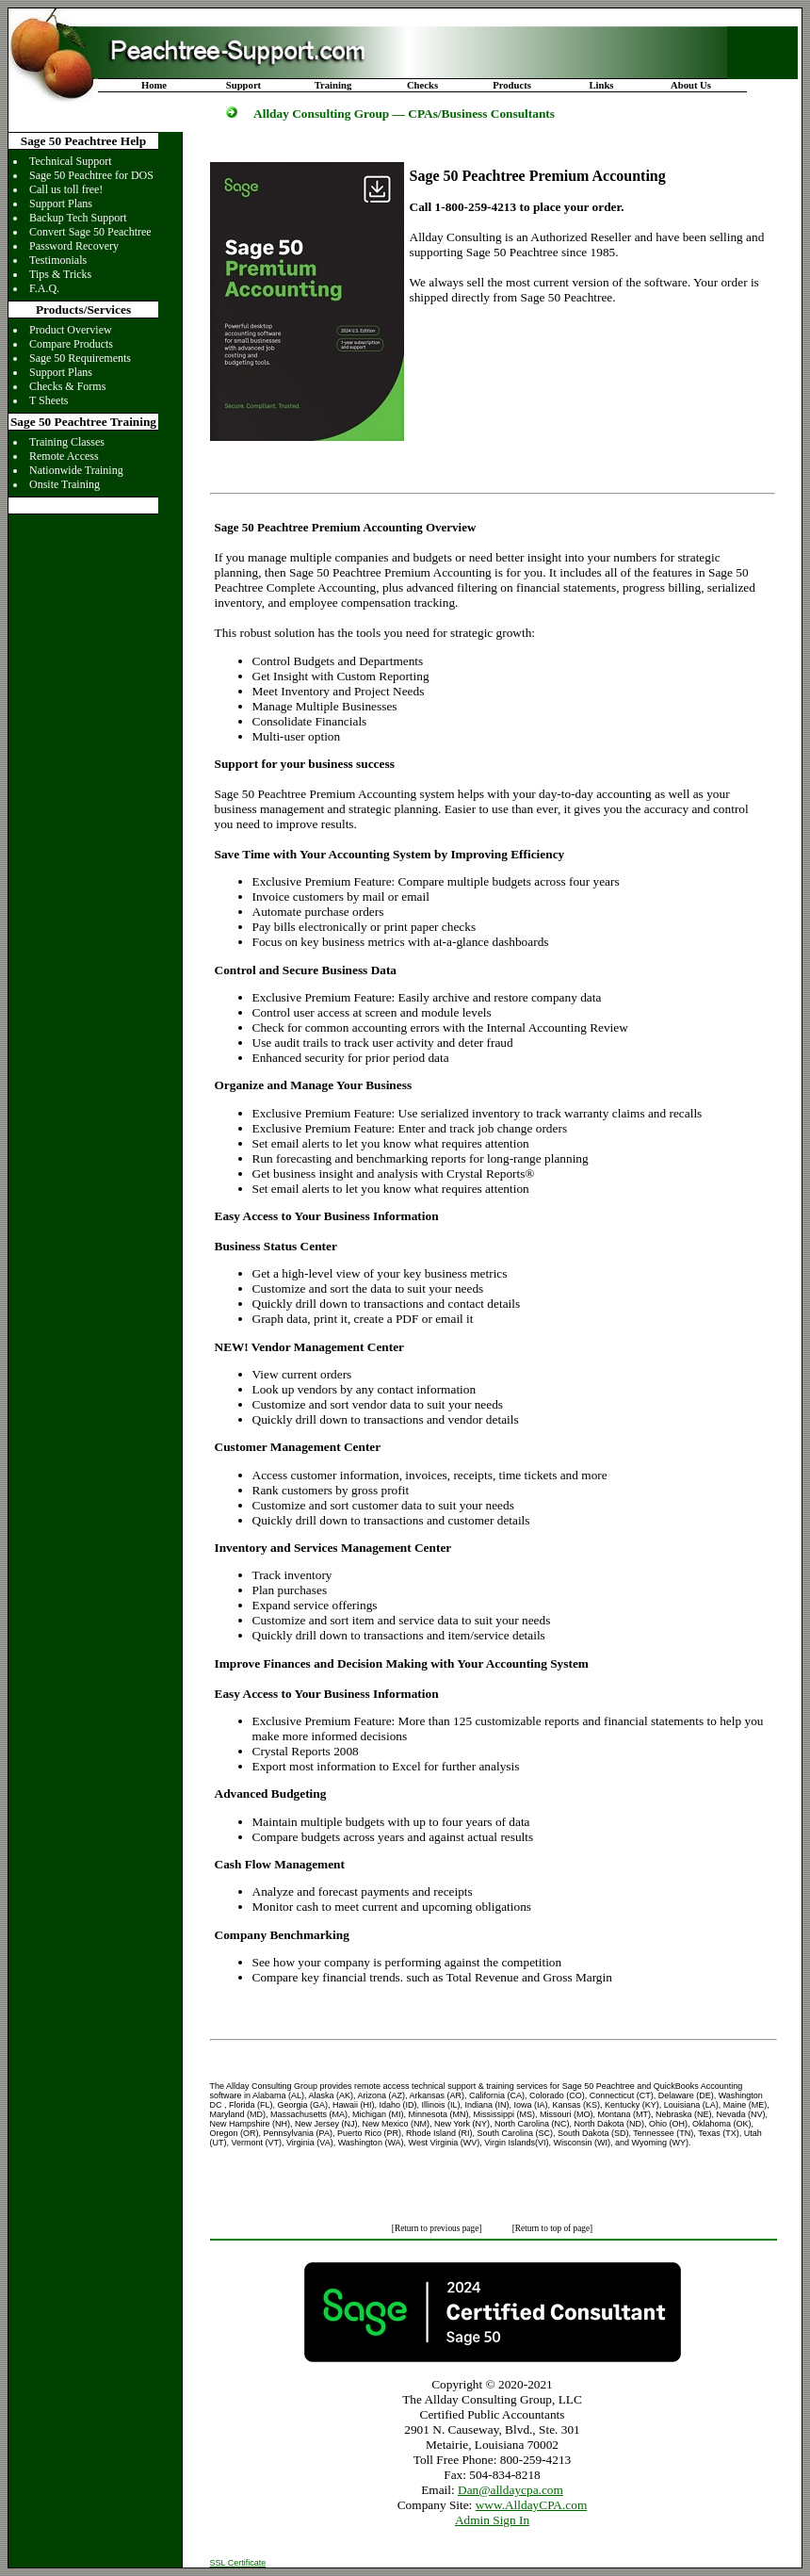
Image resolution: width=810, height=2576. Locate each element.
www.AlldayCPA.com (532, 2505)
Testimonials (58, 260)
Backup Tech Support (78, 217)
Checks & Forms (67, 386)
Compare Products (71, 344)
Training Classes (67, 441)
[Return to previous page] (438, 2228)
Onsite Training (64, 484)
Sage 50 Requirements (80, 358)
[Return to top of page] (552, 2228)
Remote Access (64, 456)
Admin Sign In (492, 2520)
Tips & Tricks (60, 274)
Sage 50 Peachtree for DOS (91, 175)
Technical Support (70, 161)
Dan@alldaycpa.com (510, 2490)
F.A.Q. (44, 288)
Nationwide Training (76, 470)
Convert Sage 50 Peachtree (90, 231)
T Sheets (48, 400)
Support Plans (60, 203)
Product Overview (70, 329)
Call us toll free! (66, 189)
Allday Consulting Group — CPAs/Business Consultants (404, 113)
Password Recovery (74, 246)
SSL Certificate (238, 2563)
